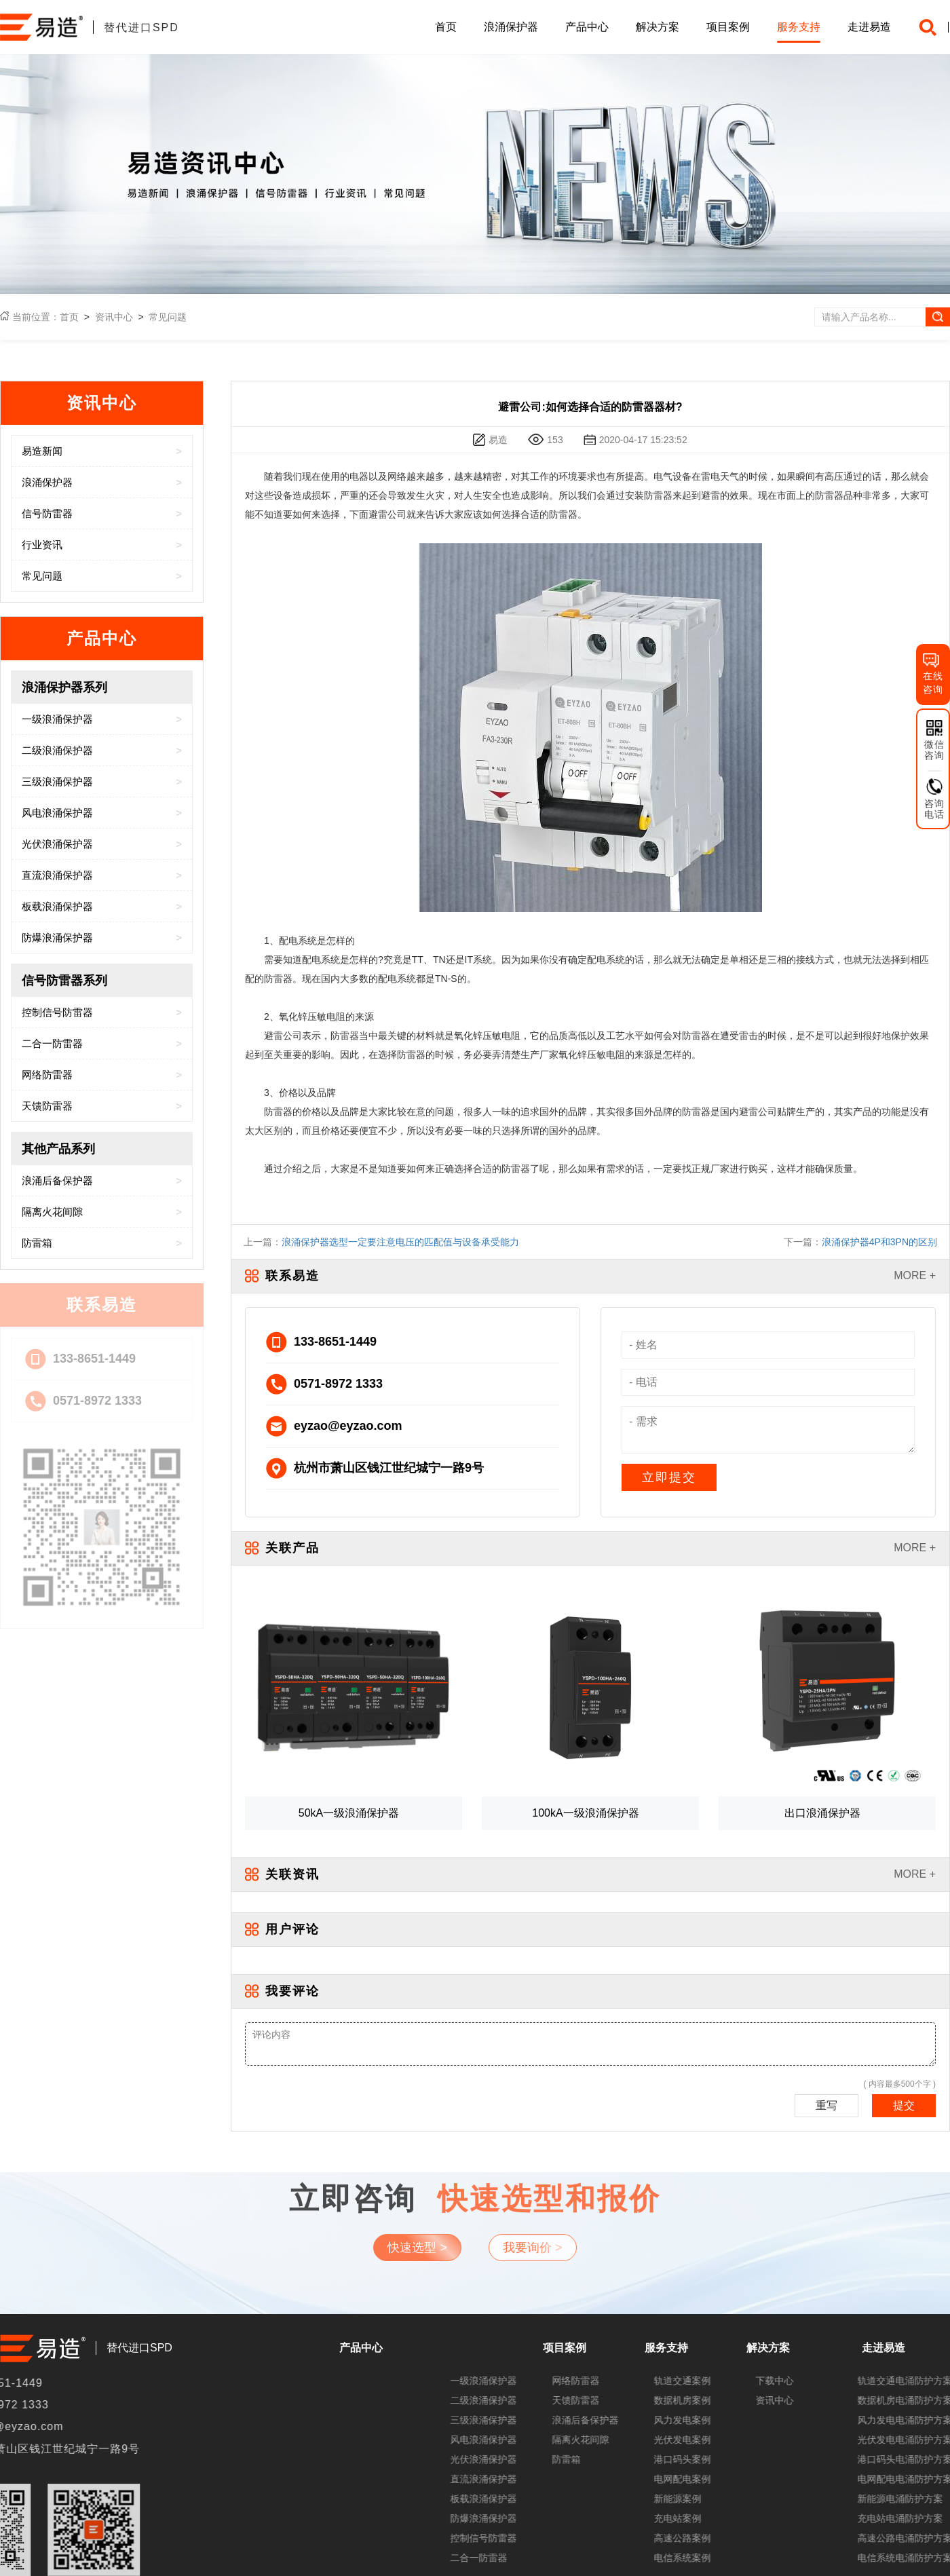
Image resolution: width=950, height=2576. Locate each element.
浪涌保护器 (511, 27)
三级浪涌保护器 (870, 2420)
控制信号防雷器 (870, 2538)
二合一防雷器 (865, 2557)
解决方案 (657, 27)
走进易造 (869, 27)
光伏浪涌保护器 (870, 2459)
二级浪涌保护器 (870, 2400)
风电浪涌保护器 (870, 2439)
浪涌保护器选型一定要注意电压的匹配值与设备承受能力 (400, 1241)
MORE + (915, 1275)
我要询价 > (533, 2188)
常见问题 (168, 317)
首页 (446, 27)
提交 (904, 2105)
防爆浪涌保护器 (870, 2518)
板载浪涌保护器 (870, 2498)
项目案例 (728, 27)
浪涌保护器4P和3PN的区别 (879, 1241)
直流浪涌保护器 (870, 2479)
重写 (826, 2105)
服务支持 (798, 27)
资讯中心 (114, 317)
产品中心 (587, 27)
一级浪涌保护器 (870, 2380)
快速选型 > (417, 2188)
